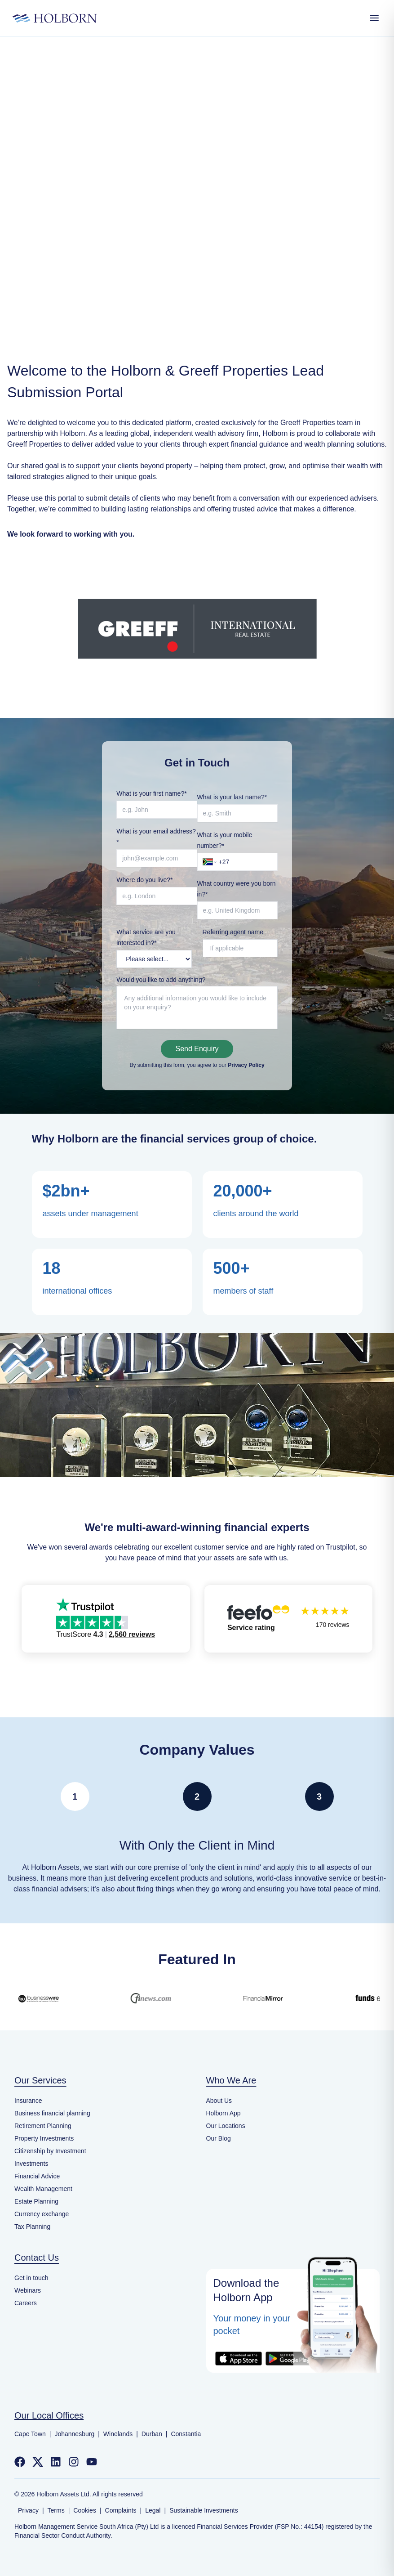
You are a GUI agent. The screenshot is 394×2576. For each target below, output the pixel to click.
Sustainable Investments (203, 2510)
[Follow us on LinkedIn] (55, 2461)
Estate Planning (36, 2201)
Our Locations (225, 2125)
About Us (219, 2100)
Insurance (28, 2100)
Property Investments (44, 2138)
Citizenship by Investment (50, 2151)
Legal (152, 2510)
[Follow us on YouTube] (91, 2461)
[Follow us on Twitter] (37, 2461)
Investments (31, 2163)
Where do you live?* (144, 879)
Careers (25, 2303)
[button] (106, 1618)
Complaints (121, 2510)
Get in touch (31, 2277)
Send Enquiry (196, 1049)
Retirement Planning (42, 2125)
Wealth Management (43, 2188)
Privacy (28, 2510)
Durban (152, 2433)
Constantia (186, 2433)
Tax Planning (32, 2226)
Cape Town (30, 2433)
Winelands (118, 2433)
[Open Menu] (374, 18)
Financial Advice (37, 2176)
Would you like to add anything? (160, 979)
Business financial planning (52, 2113)
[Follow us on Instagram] (73, 2461)
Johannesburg (74, 2433)
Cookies (84, 2510)
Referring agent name (233, 932)
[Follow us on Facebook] (19, 2461)
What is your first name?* (151, 793)
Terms (56, 2510)
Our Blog (218, 2138)
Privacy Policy (246, 1065)
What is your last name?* (232, 797)
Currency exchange (41, 2214)
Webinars (27, 2290)
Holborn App (223, 2113)
